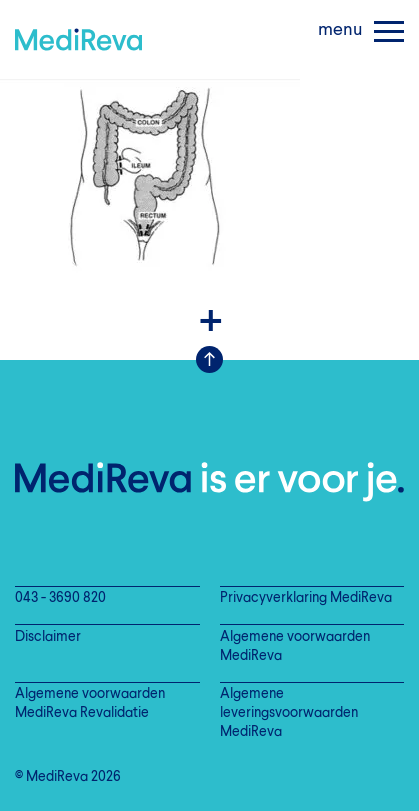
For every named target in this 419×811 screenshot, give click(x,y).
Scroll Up (209, 359)
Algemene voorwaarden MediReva (295, 647)
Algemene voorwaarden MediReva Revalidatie (90, 704)
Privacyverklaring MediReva (306, 598)
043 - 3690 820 (60, 598)
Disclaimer (48, 637)
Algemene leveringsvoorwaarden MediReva (289, 713)
